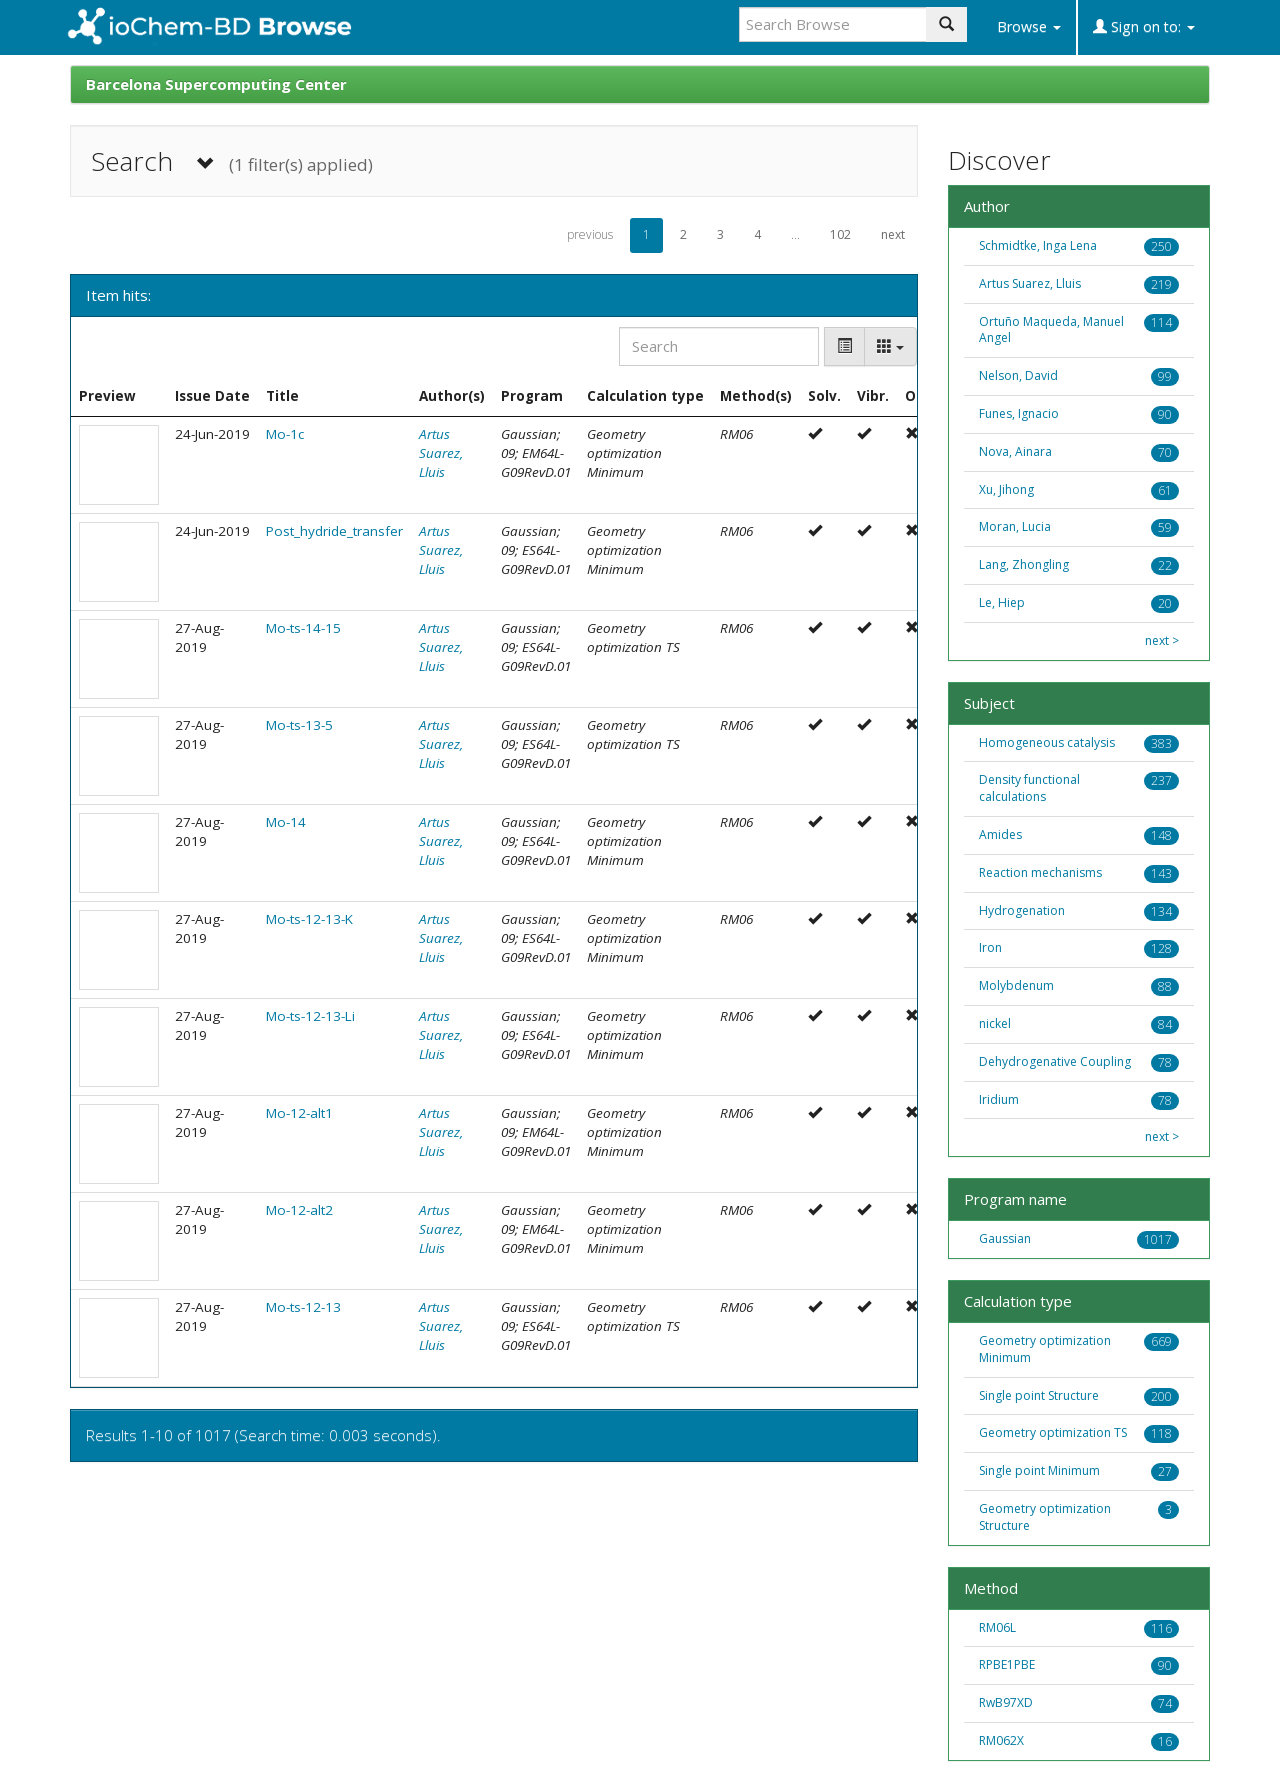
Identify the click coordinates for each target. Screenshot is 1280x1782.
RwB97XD (1006, 1702)
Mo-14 (286, 822)
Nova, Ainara (1015, 451)
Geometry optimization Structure (1045, 1517)
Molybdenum (1016, 985)
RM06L (997, 1627)
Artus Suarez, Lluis (441, 453)
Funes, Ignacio (1019, 413)
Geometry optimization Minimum (1045, 1349)
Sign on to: (1144, 26)
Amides (1000, 834)
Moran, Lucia (1015, 526)
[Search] (719, 346)
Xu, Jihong (1006, 489)
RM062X (1001, 1740)
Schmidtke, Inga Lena (1038, 245)
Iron (990, 947)
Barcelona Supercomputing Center (216, 84)
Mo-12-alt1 (299, 1113)
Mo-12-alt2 (299, 1210)
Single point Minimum (1039, 1470)
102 (840, 234)
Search (232, 161)
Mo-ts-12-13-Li (310, 1016)
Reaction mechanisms (1040, 872)
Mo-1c (285, 434)
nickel (995, 1023)
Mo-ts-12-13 (303, 1307)
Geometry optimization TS (1053, 1432)
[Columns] (890, 346)
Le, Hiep (1002, 602)
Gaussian (1005, 1238)
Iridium (999, 1099)
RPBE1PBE (1007, 1664)
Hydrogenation (1022, 910)
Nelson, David (1018, 375)
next (893, 234)
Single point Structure (1039, 1395)
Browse (1029, 26)
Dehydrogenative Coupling (1055, 1061)
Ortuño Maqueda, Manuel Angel (1051, 330)
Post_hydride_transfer (334, 531)
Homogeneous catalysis (1047, 742)
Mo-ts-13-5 (299, 725)
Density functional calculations (1029, 788)
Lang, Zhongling (1024, 564)
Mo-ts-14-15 (303, 628)
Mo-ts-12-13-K (309, 919)
